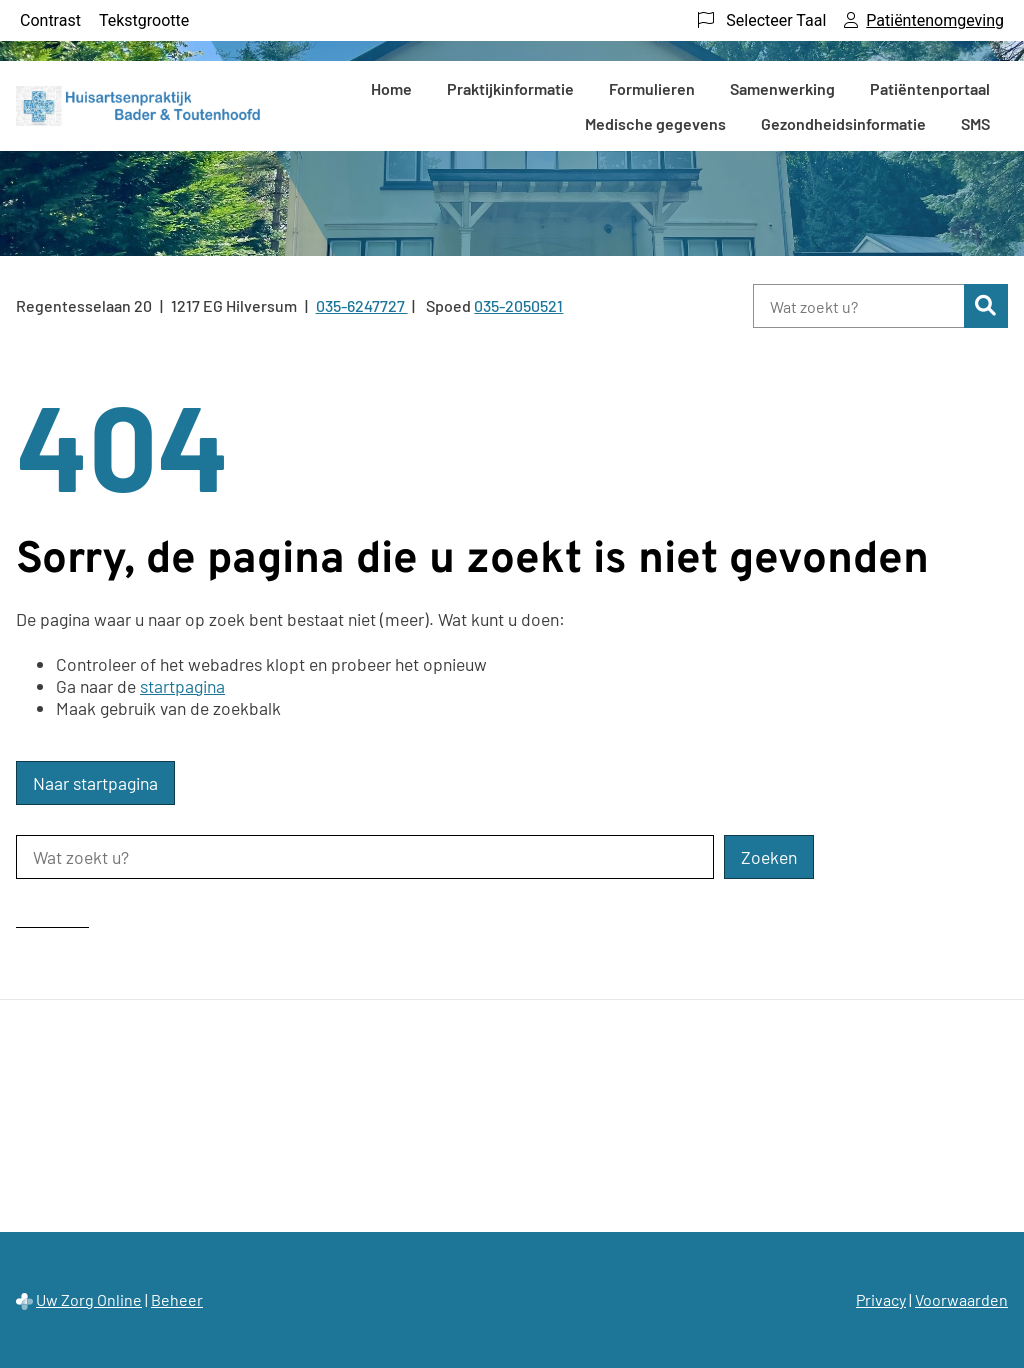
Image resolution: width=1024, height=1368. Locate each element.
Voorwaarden (961, 1299)
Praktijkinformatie (510, 88)
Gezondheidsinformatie (843, 123)
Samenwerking (782, 88)
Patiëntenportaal (930, 88)
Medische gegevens (655, 123)
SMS (975, 123)
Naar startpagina (95, 783)
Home (391, 88)
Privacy (881, 1299)
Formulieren (652, 88)
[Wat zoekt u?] (858, 306)
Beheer (177, 1299)
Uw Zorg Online (89, 1299)
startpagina (182, 686)
